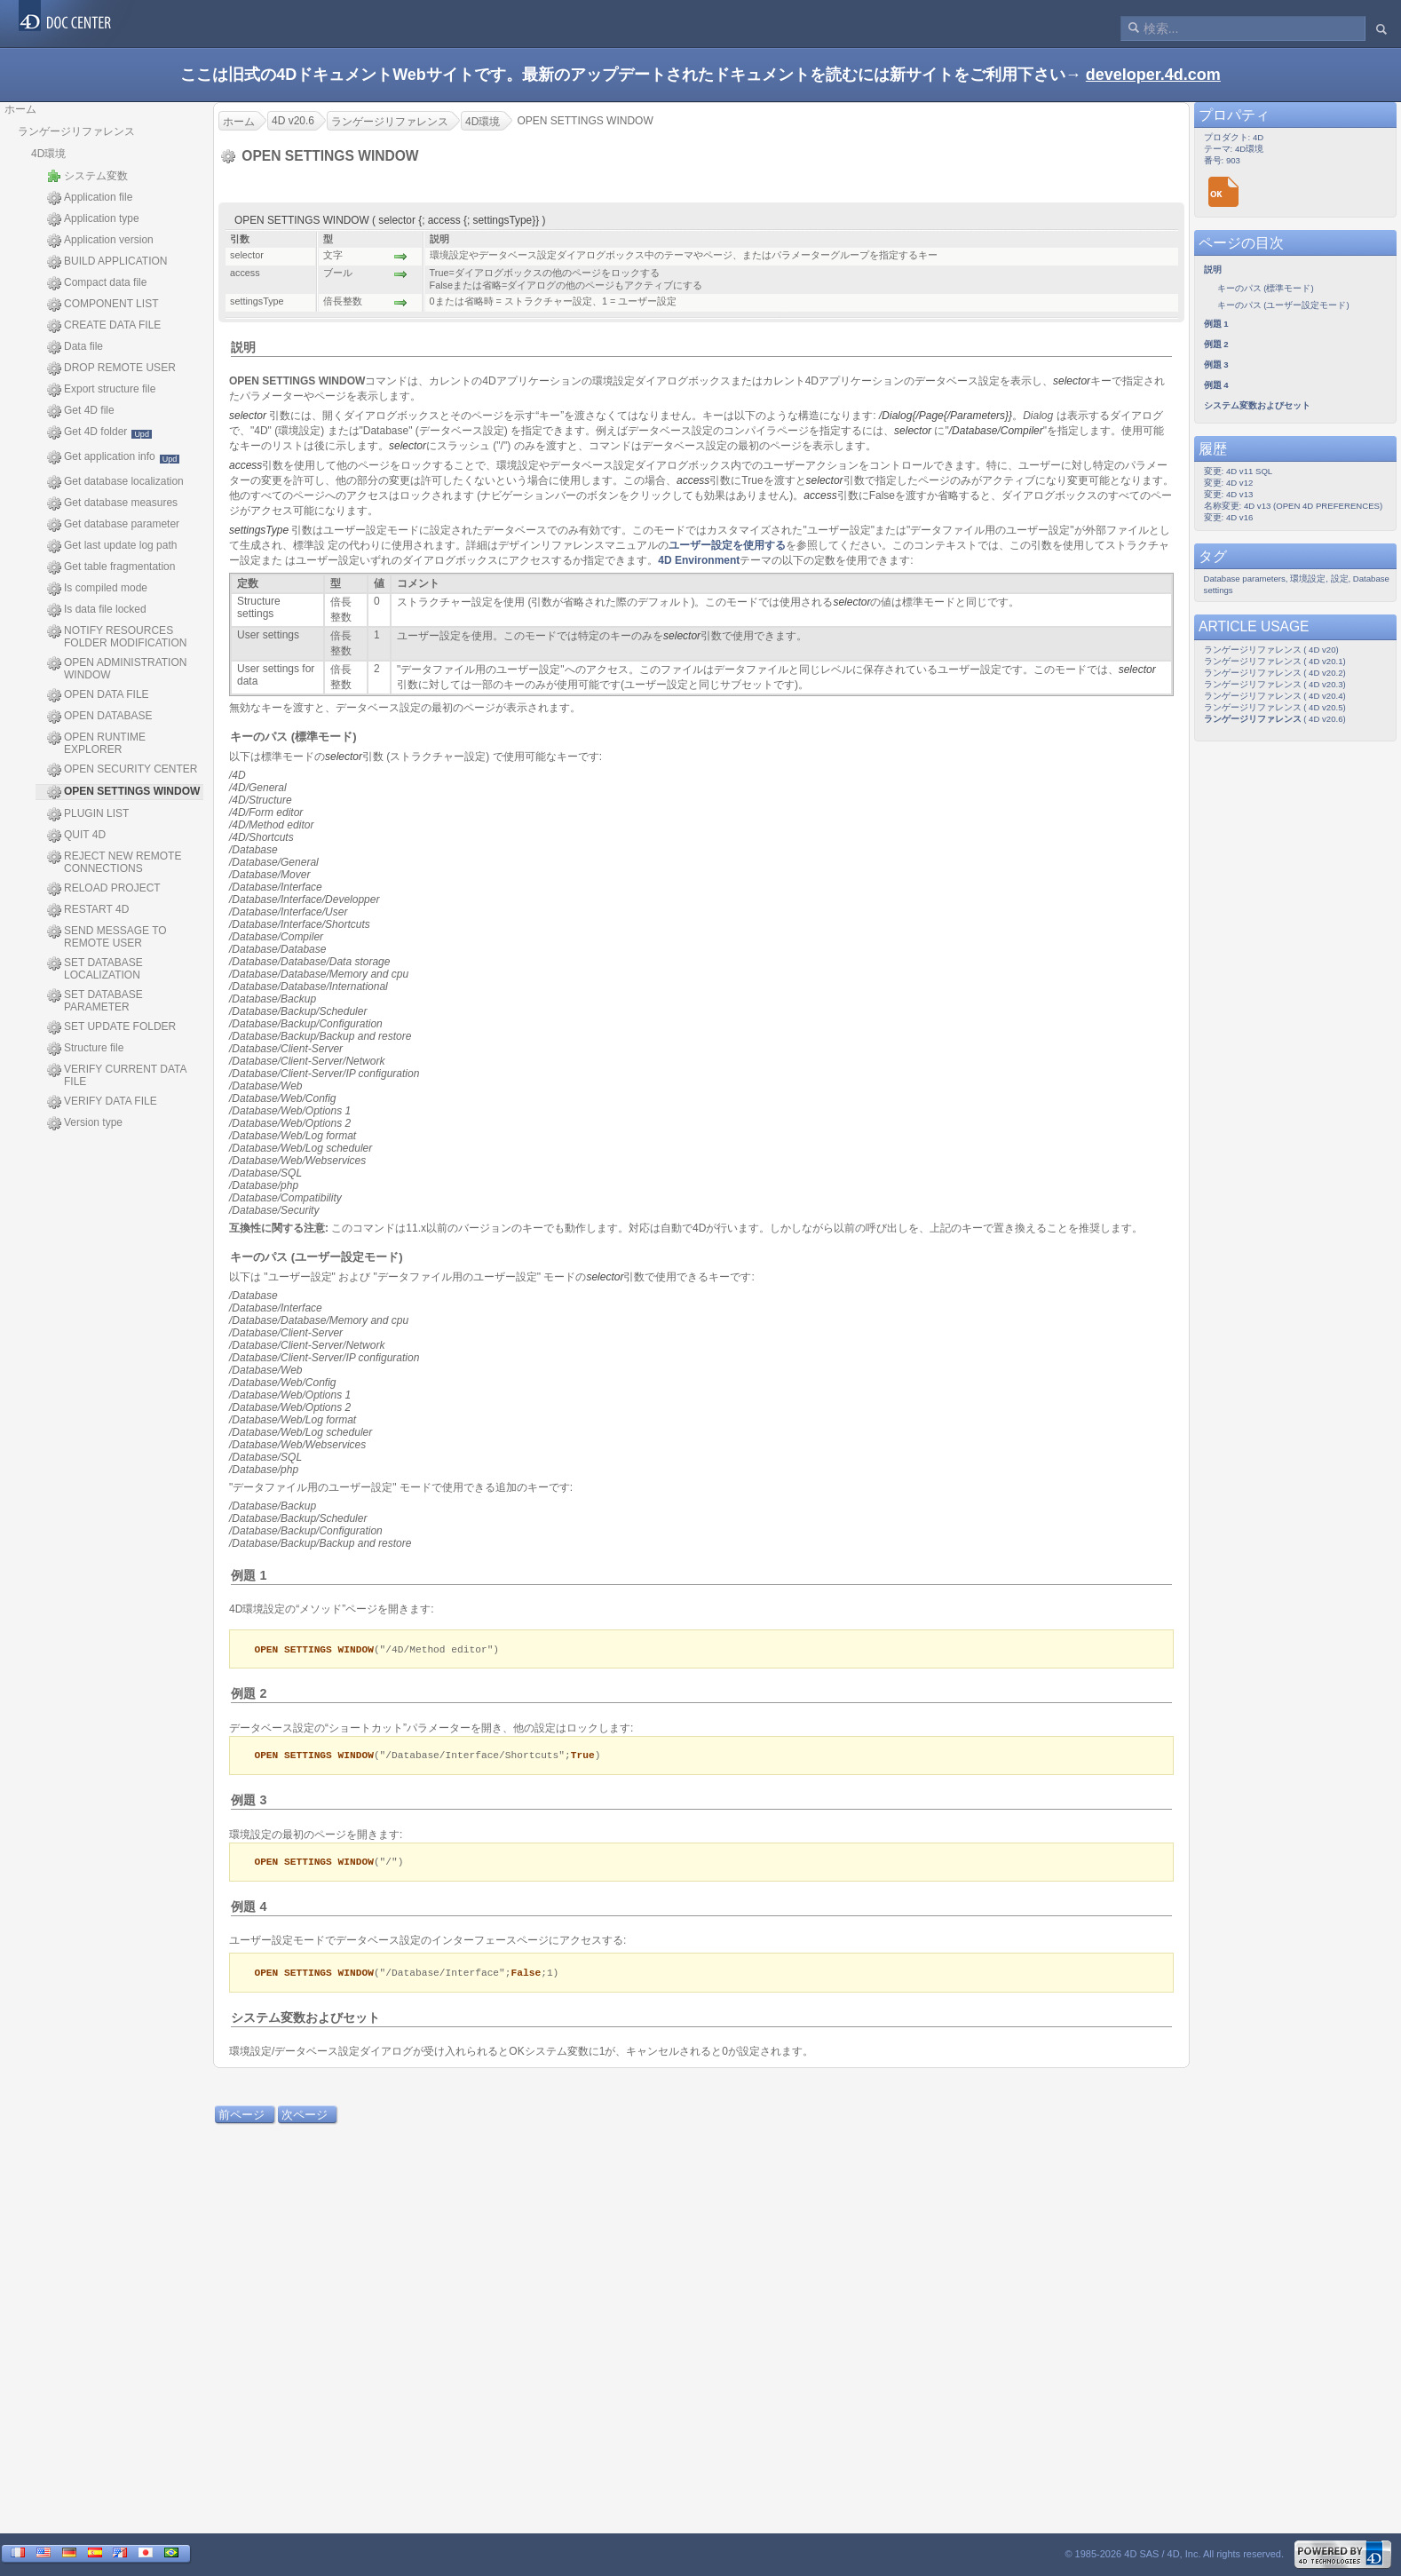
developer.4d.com (1153, 74)
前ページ (241, 2118)
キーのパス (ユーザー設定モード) (316, 1257)
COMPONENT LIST (102, 304)
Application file (89, 198)
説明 (243, 347)
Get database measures (112, 503)
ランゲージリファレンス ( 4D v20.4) (1275, 696)
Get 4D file (81, 411)
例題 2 (248, 1694)
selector (1071, 381)
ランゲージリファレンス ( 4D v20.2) (1275, 673)
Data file (75, 347)
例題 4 (248, 1909)
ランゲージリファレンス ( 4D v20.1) (1275, 661)
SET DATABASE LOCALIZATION (95, 968)
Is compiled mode (97, 589)
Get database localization (115, 482)
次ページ (304, 2118)
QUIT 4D (76, 835)
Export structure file (101, 390)
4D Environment (699, 560)
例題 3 (248, 1802)
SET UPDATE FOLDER (111, 1027)
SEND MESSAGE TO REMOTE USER (107, 936)
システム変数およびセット (305, 2021)
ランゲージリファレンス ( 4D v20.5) (1275, 707)
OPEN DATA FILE (98, 695)
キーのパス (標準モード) (293, 736)
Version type (85, 1123)
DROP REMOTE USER (111, 368)
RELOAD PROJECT (104, 889)
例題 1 (248, 1575)
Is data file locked (96, 610)
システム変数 (87, 176)
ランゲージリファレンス (76, 131)
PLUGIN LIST (88, 814)
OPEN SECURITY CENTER (122, 770)
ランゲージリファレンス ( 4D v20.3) (1275, 684)
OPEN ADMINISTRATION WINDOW (116, 668)
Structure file (85, 1049)
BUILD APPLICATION (107, 262)
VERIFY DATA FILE (102, 1102)
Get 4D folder (99, 432)
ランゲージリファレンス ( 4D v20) (1271, 649)
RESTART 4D (88, 910)
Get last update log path (112, 546)
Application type (93, 219)
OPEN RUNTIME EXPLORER (96, 743)
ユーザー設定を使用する (727, 545)
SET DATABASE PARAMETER (95, 1000)
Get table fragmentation (111, 567)
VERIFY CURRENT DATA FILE (116, 1075)
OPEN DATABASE (100, 716)
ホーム (20, 109)
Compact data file (96, 283)
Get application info (113, 457)
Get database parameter (113, 525)
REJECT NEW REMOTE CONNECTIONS (114, 862)
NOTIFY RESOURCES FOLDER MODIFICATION (116, 636)
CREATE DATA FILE (104, 326)
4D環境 (48, 153)
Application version (100, 241)
